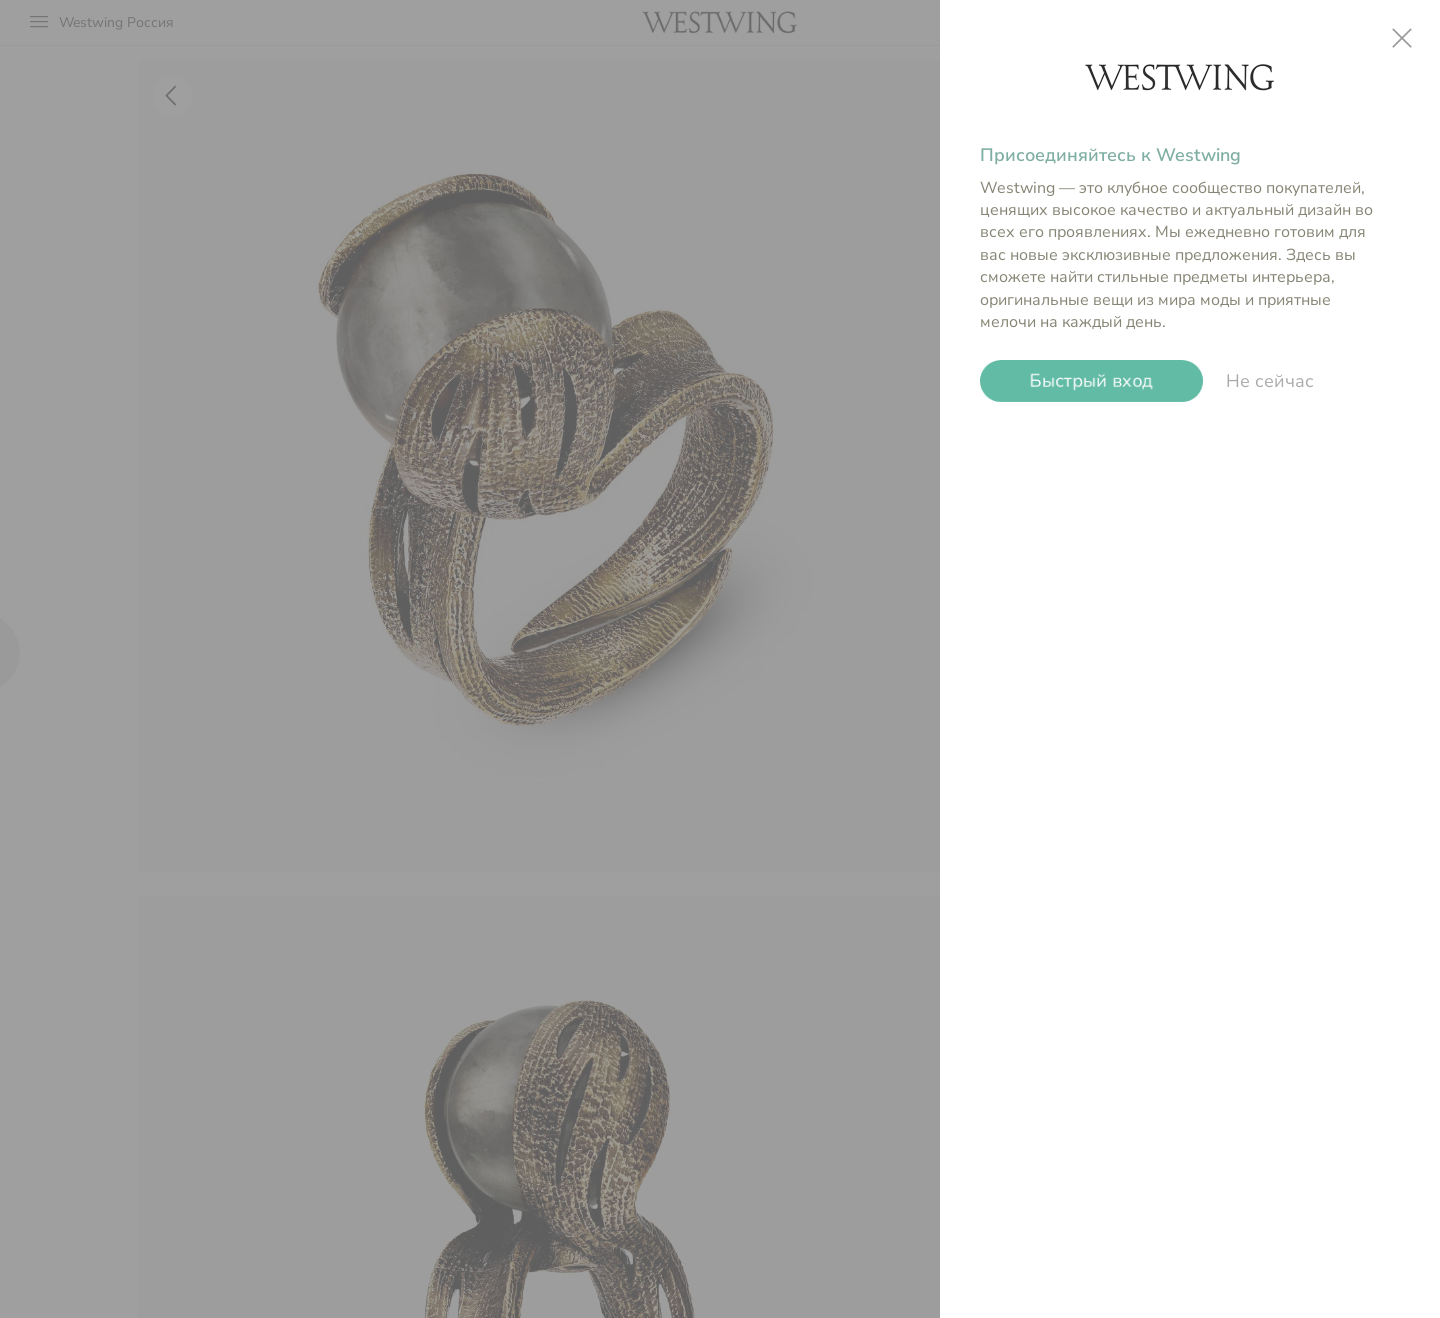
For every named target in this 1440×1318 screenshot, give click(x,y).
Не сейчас (1270, 381)
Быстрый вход (1091, 381)
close (1402, 38)
